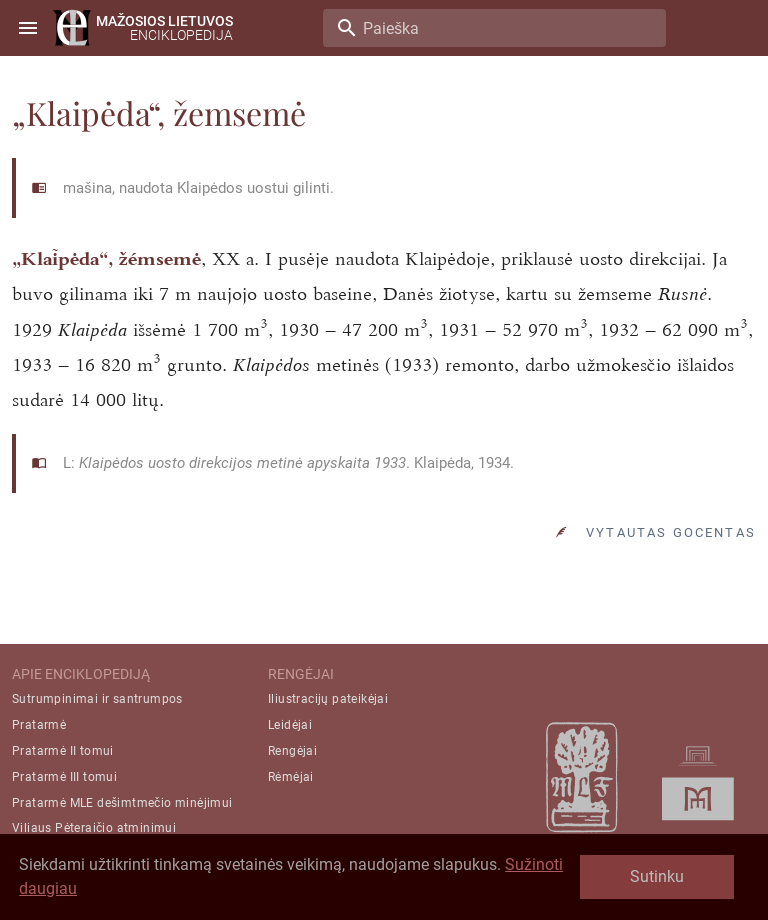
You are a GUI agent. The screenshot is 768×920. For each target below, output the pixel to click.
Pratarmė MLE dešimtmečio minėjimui (122, 803)
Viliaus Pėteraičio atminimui (94, 828)
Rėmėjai (291, 777)
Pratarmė (39, 725)
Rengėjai (292, 751)
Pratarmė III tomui (64, 777)
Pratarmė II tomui (63, 751)
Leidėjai (290, 725)
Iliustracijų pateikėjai (328, 699)
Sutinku (657, 876)
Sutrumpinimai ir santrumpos (97, 699)
